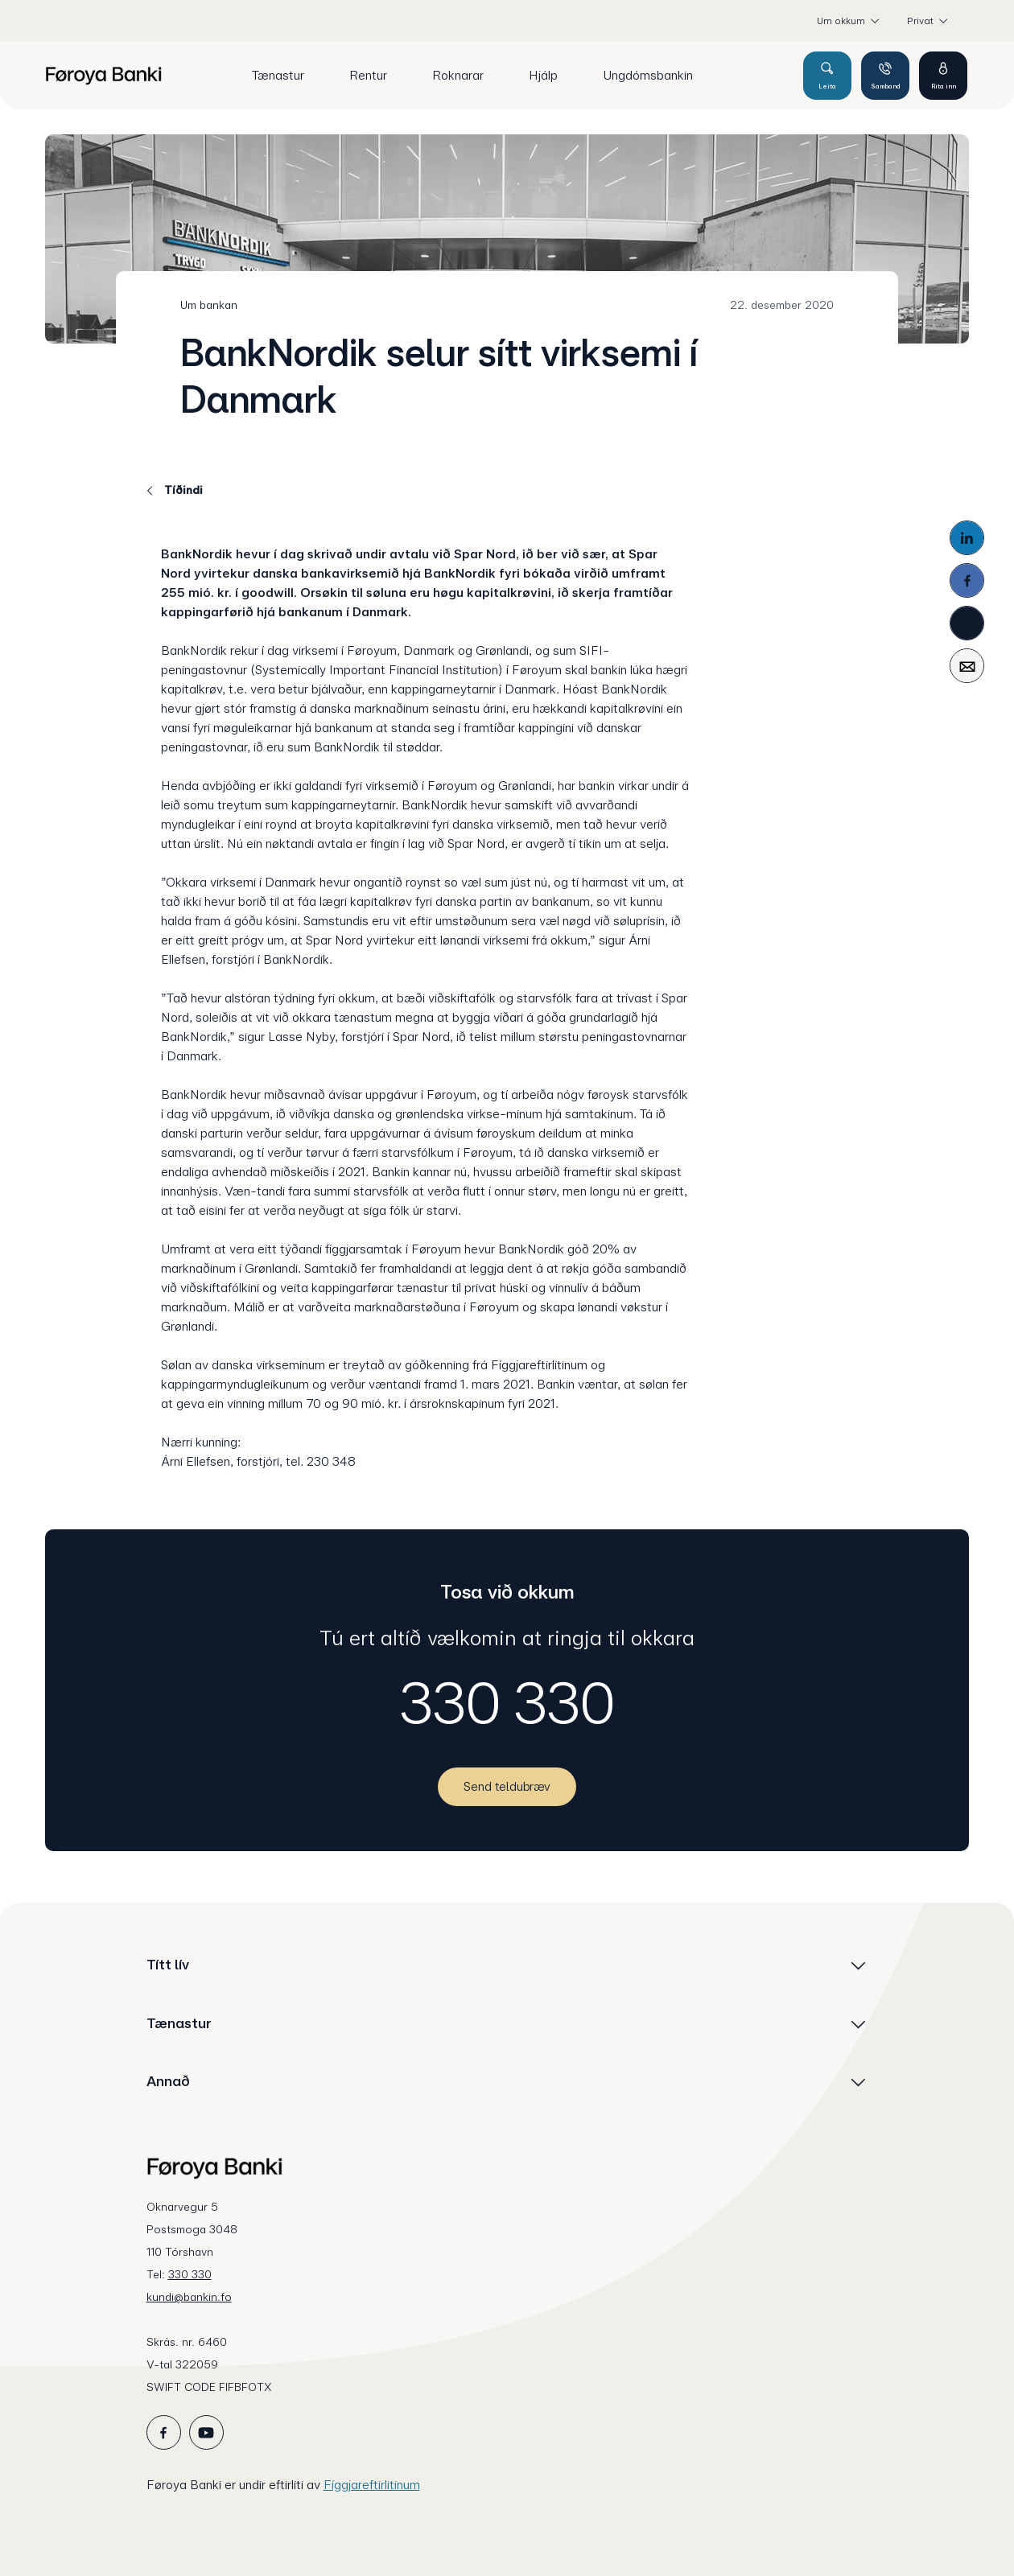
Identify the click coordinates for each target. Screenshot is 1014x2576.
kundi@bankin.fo (189, 2296)
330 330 (507, 1703)
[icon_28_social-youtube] (206, 2432)
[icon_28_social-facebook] (163, 2432)
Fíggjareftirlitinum (372, 2484)
